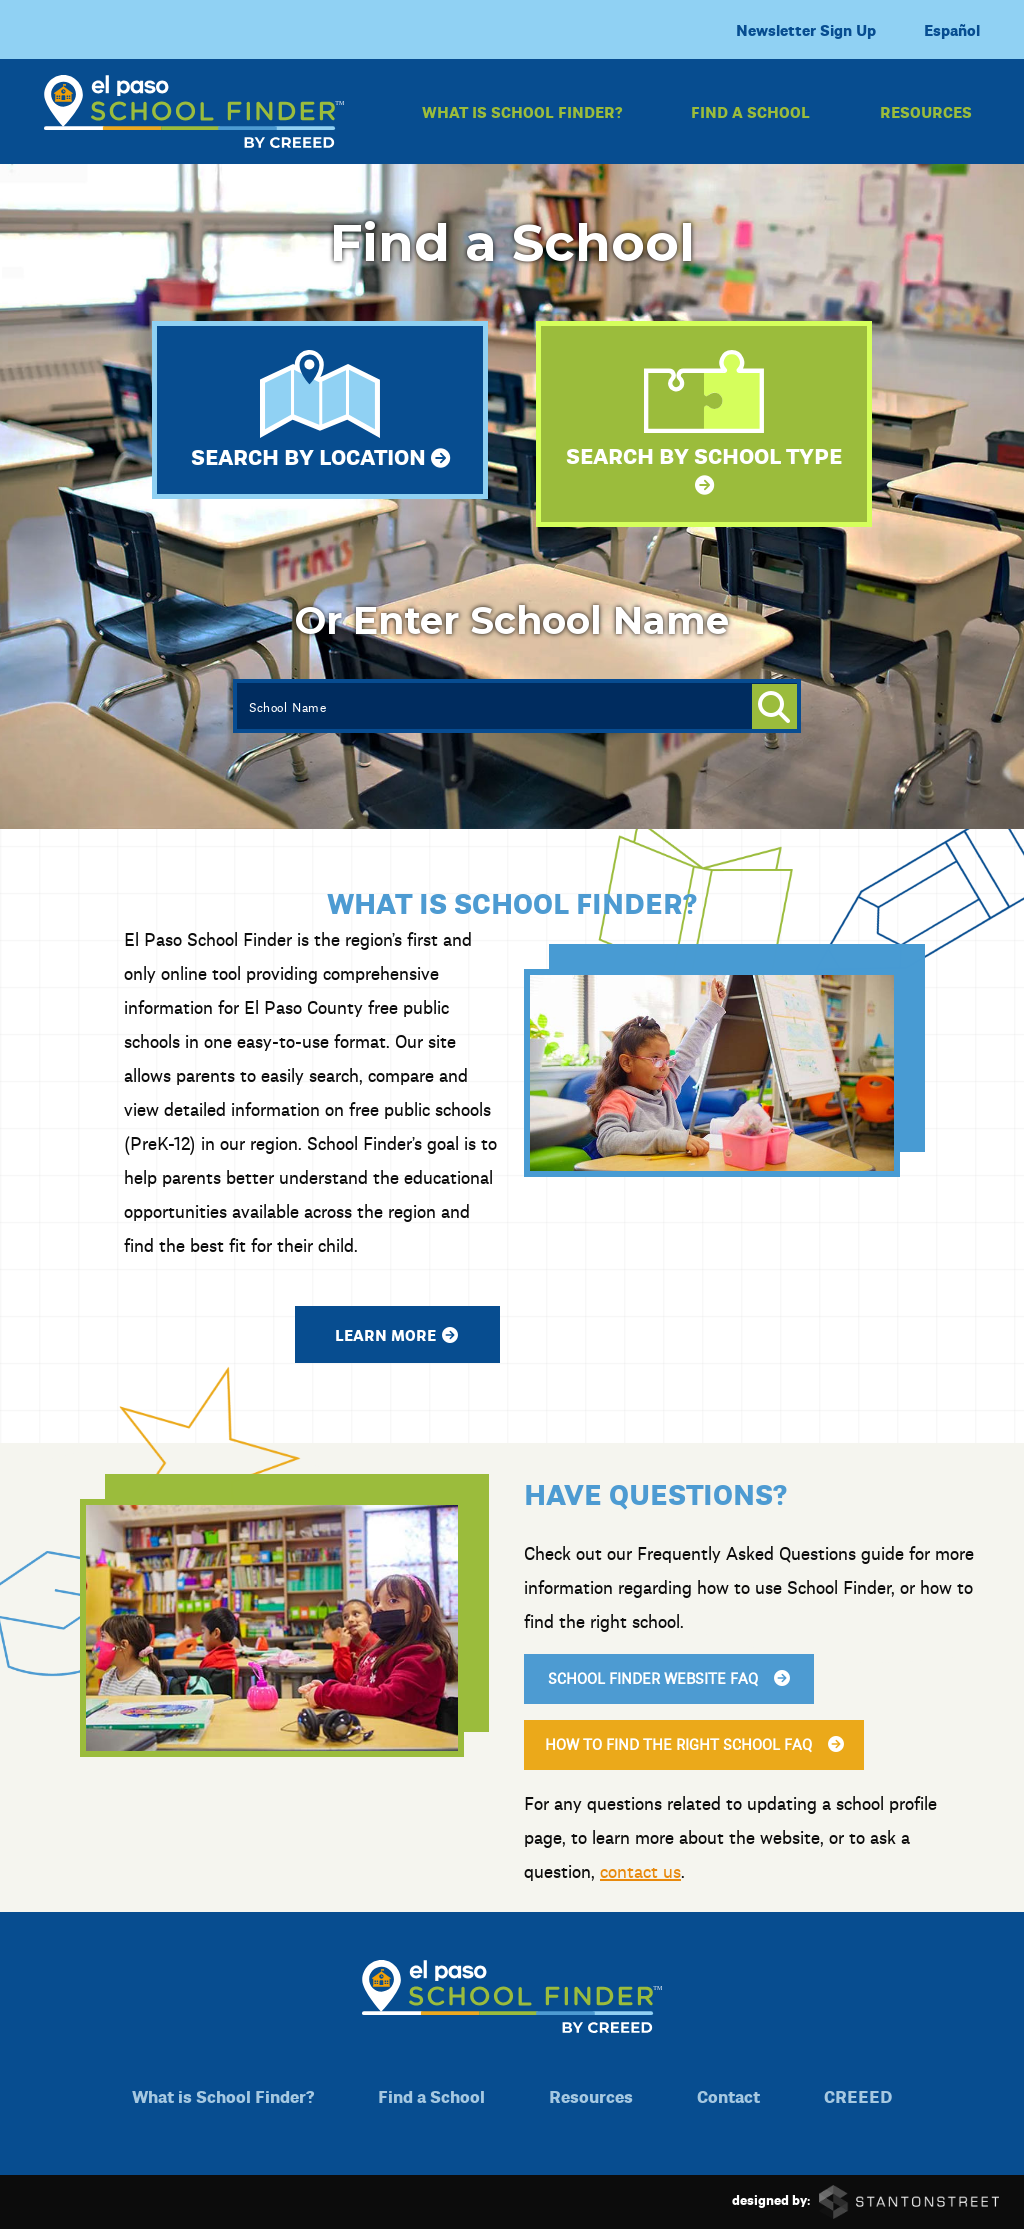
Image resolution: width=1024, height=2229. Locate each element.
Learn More (373, 1334)
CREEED (858, 2095)
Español (952, 29)
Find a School (750, 111)
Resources (926, 111)
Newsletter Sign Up (806, 29)
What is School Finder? (522, 111)
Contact (728, 2095)
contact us (664, 1870)
